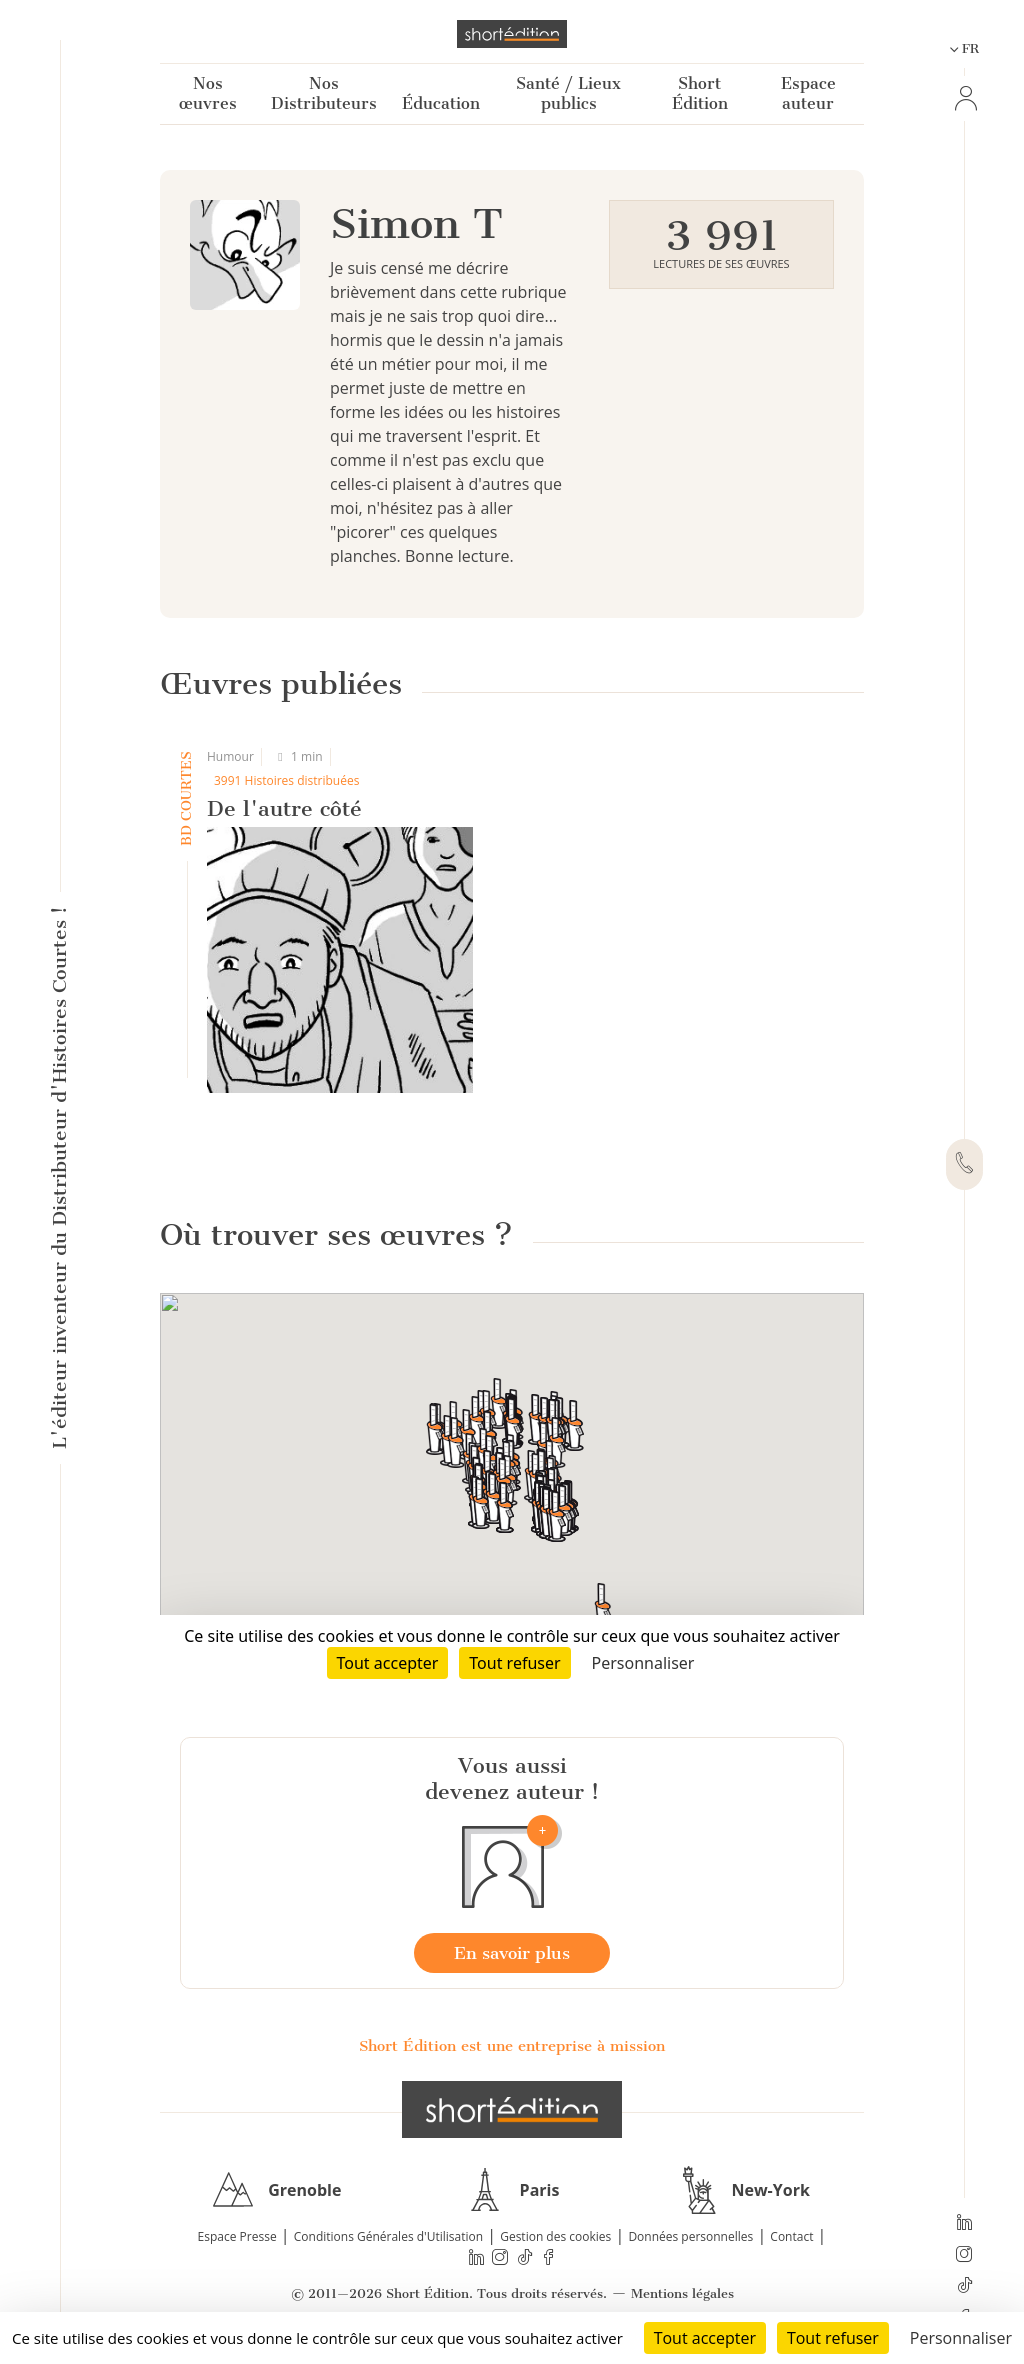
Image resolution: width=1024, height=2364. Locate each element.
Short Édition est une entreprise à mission (512, 2046)
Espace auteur (808, 93)
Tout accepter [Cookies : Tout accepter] (705, 2338)
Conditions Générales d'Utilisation (388, 2236)
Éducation (441, 103)
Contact (791, 2236)
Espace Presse (237, 2236)
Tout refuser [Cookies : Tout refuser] (833, 2338)
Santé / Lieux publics (568, 93)
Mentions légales (682, 2293)
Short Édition (700, 93)
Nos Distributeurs (324, 93)
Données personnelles (690, 2236)
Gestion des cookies (555, 2236)
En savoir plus (512, 1953)
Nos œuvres (208, 93)
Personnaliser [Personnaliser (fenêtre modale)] (961, 2338)
